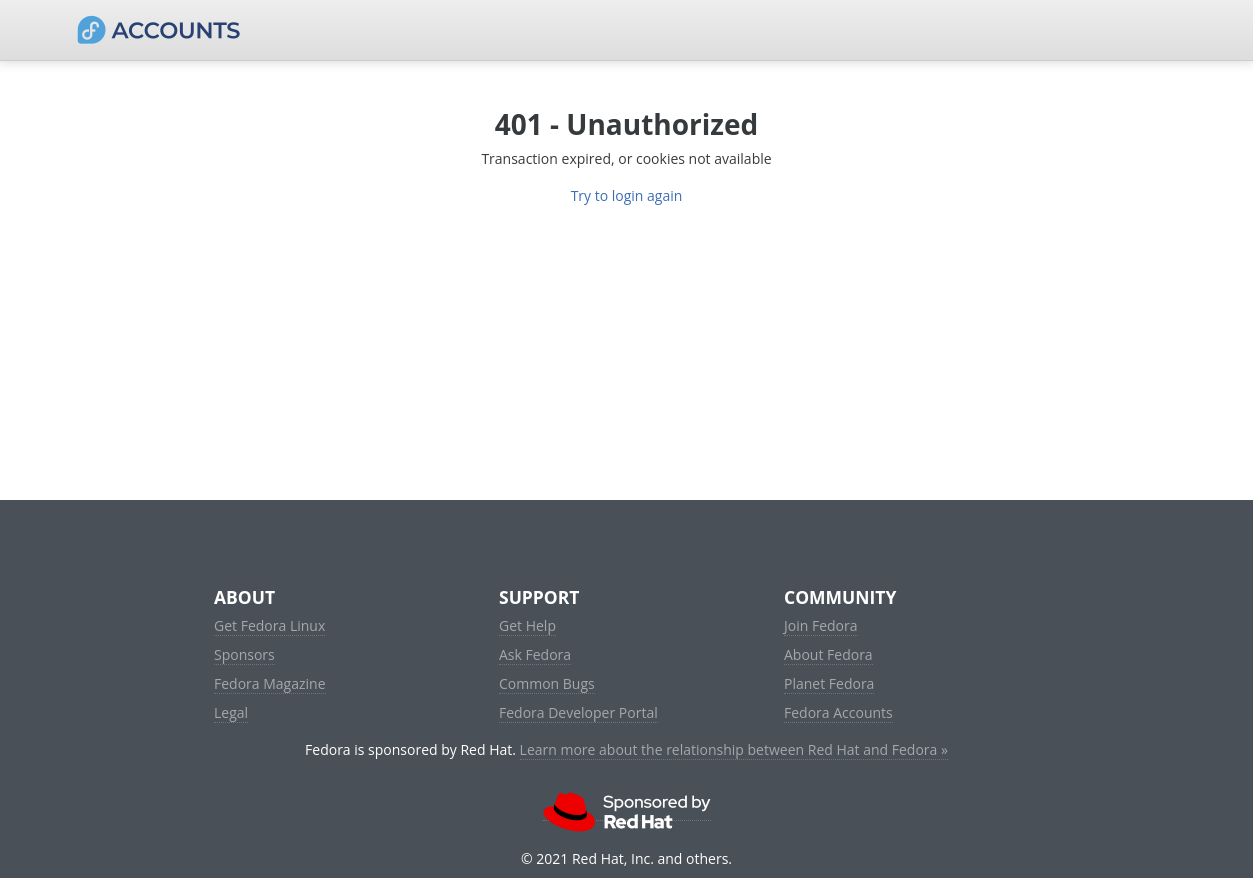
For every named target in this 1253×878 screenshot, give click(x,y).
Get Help (527, 625)
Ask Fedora (535, 654)
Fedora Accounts (838, 712)
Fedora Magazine (270, 683)
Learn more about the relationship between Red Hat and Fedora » (734, 749)
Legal (231, 712)
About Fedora (828, 654)
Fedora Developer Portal (578, 712)
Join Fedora (821, 625)
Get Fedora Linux (269, 625)
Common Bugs (547, 683)
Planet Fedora (829, 683)
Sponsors (244, 654)
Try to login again (627, 195)
